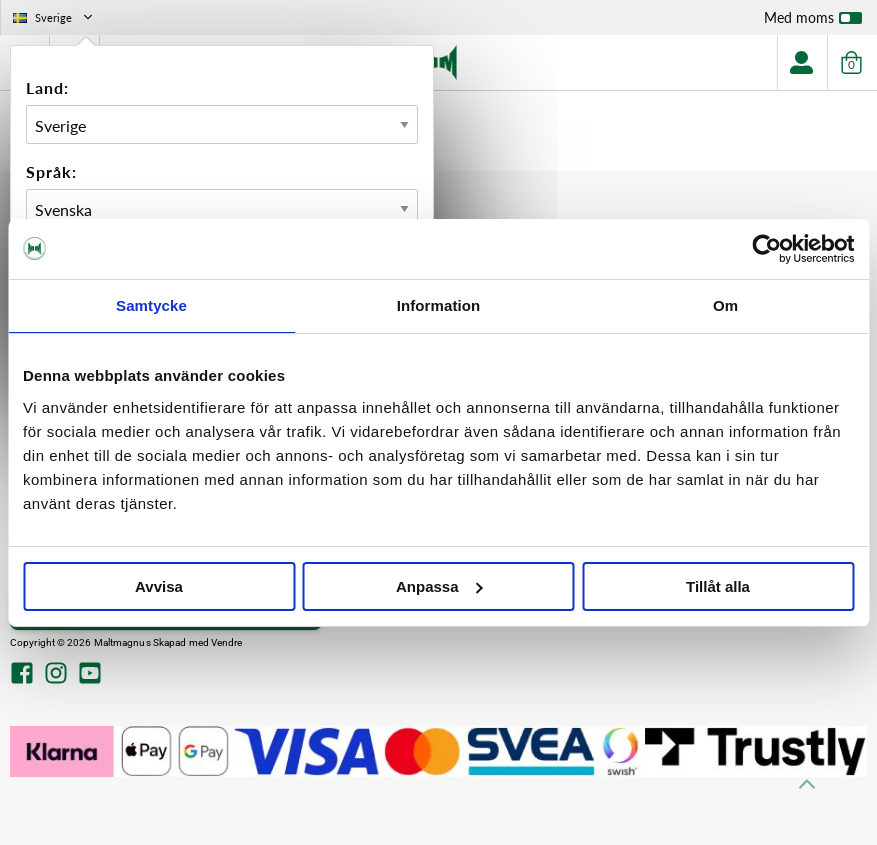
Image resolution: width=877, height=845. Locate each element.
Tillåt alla (718, 586)
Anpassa (439, 586)
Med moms (813, 22)
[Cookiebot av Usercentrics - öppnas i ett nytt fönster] (766, 249)
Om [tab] (725, 305)
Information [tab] (439, 305)
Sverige (54, 17)
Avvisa (159, 586)
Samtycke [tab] (151, 305)
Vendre (227, 642)
